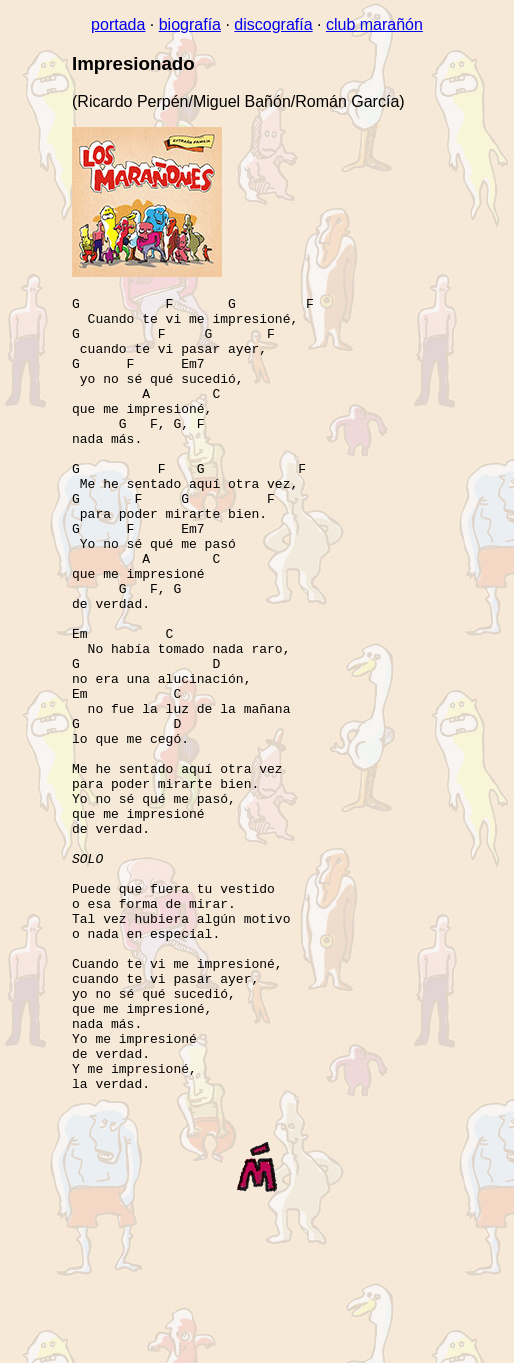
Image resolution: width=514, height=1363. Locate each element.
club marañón (374, 24)
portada (118, 24)
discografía (273, 24)
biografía (190, 24)
